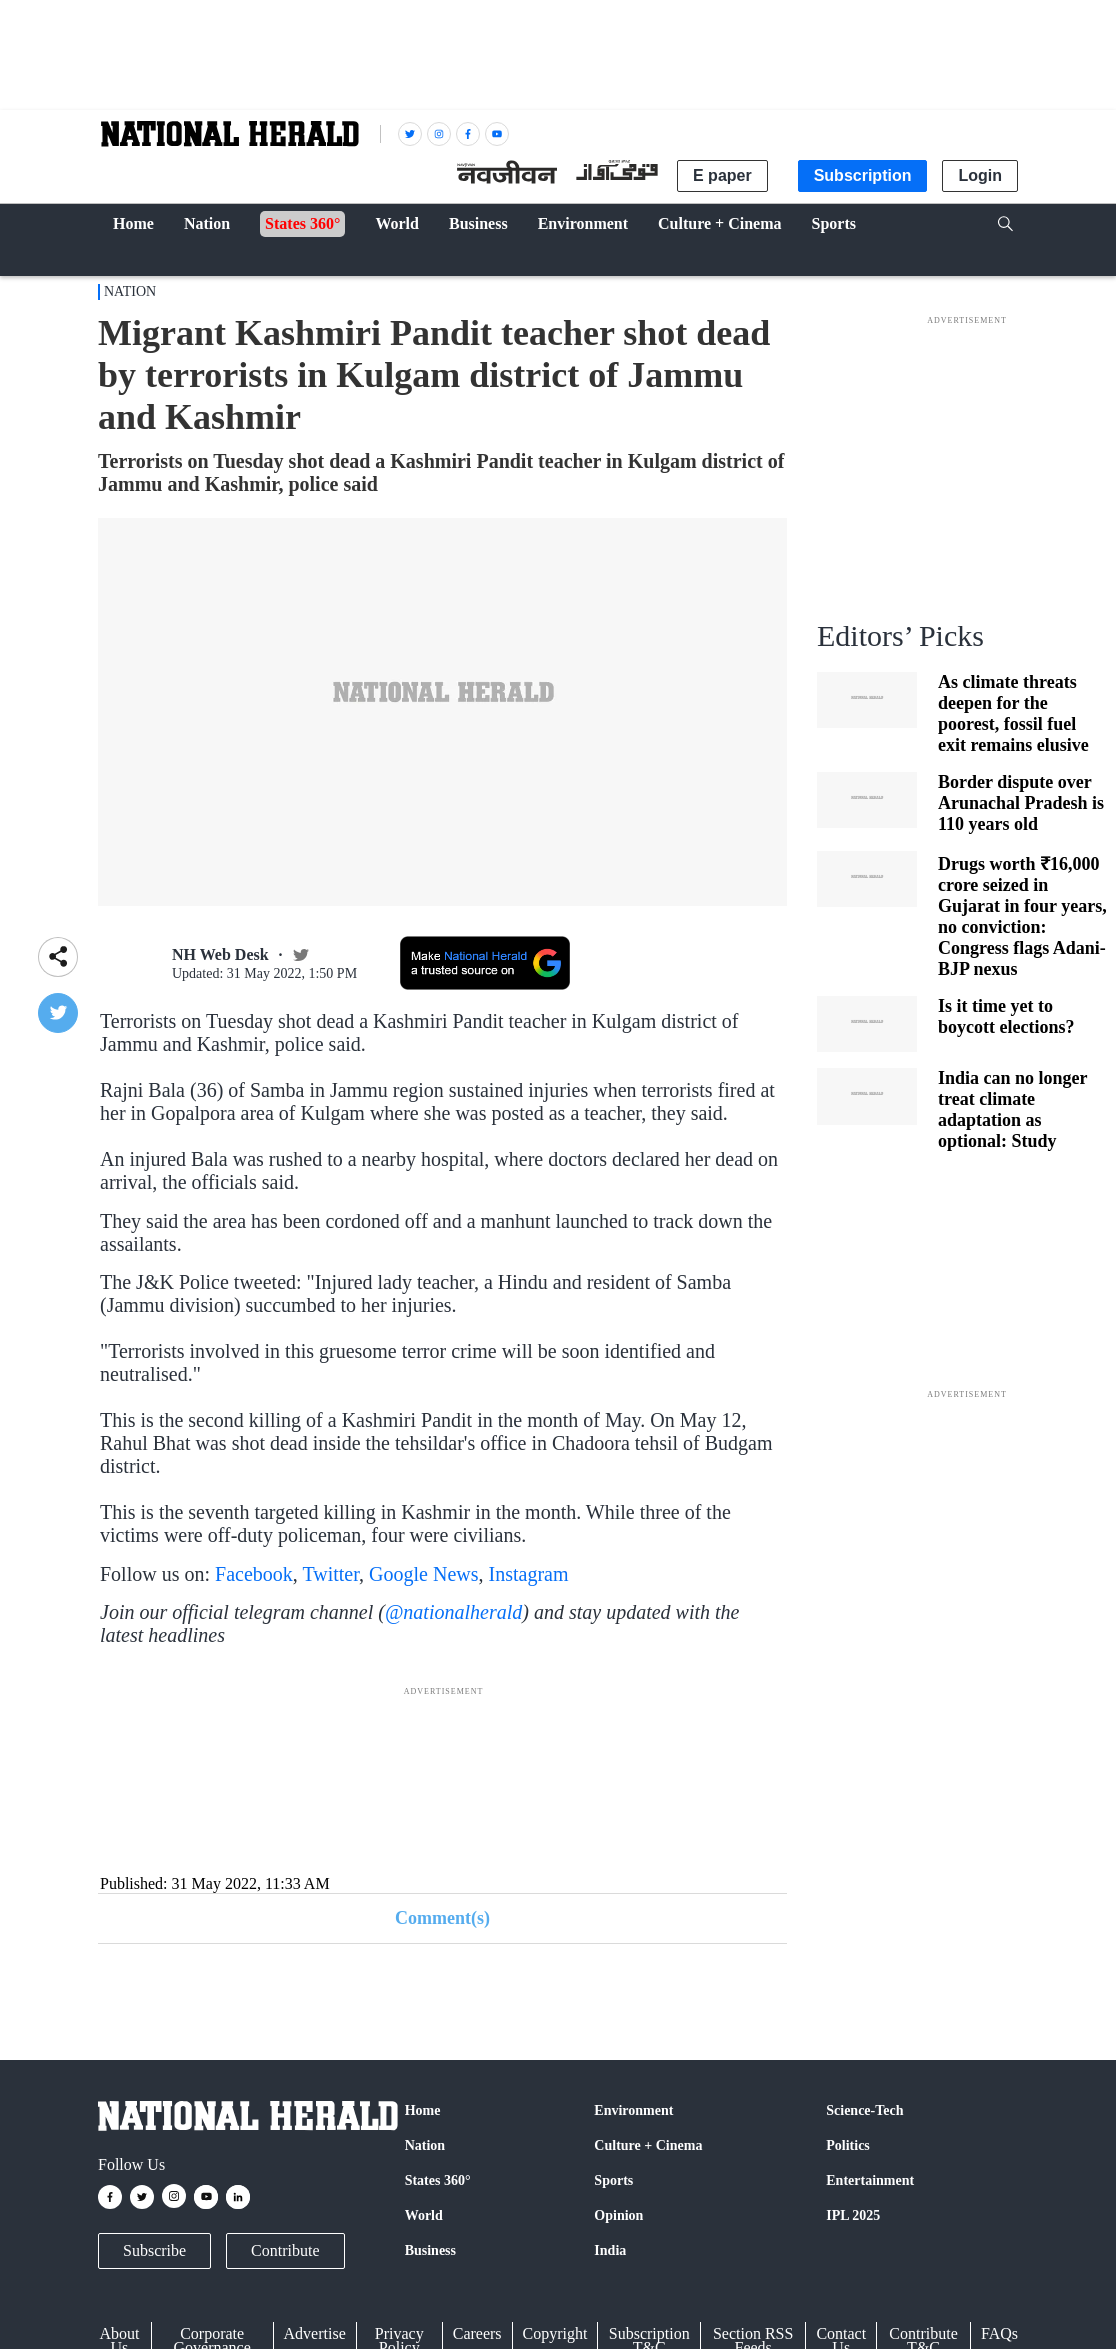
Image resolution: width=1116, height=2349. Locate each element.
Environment (633, 2110)
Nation (130, 291)
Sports (613, 2180)
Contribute (285, 2250)
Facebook (254, 1574)
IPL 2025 (853, 2215)
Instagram (529, 1574)
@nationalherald (453, 1612)
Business (430, 2250)
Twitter (330, 1574)
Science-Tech (864, 2110)
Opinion (618, 2215)
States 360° (438, 2180)
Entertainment (870, 2180)
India (610, 2250)
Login (980, 175)
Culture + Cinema (648, 2145)
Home (423, 2110)
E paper (722, 175)
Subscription (863, 175)
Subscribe (154, 2250)
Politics (848, 2145)
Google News (423, 1574)
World (424, 2215)
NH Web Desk (220, 954)
